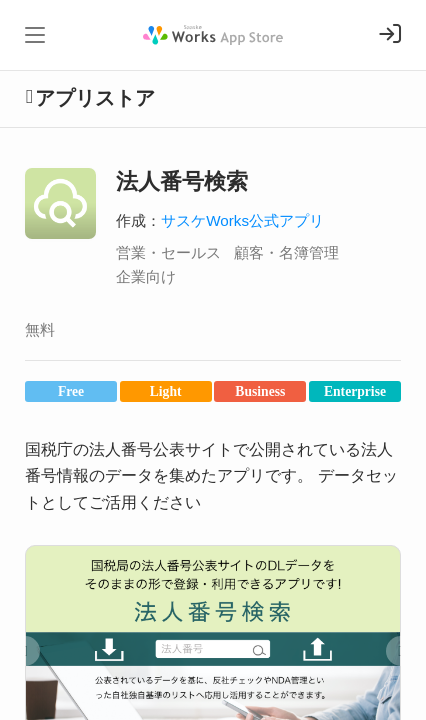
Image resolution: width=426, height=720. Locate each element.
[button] (25, 651)
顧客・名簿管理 (286, 252)
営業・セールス (168, 252)
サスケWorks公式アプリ (242, 220)
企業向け (146, 276)
